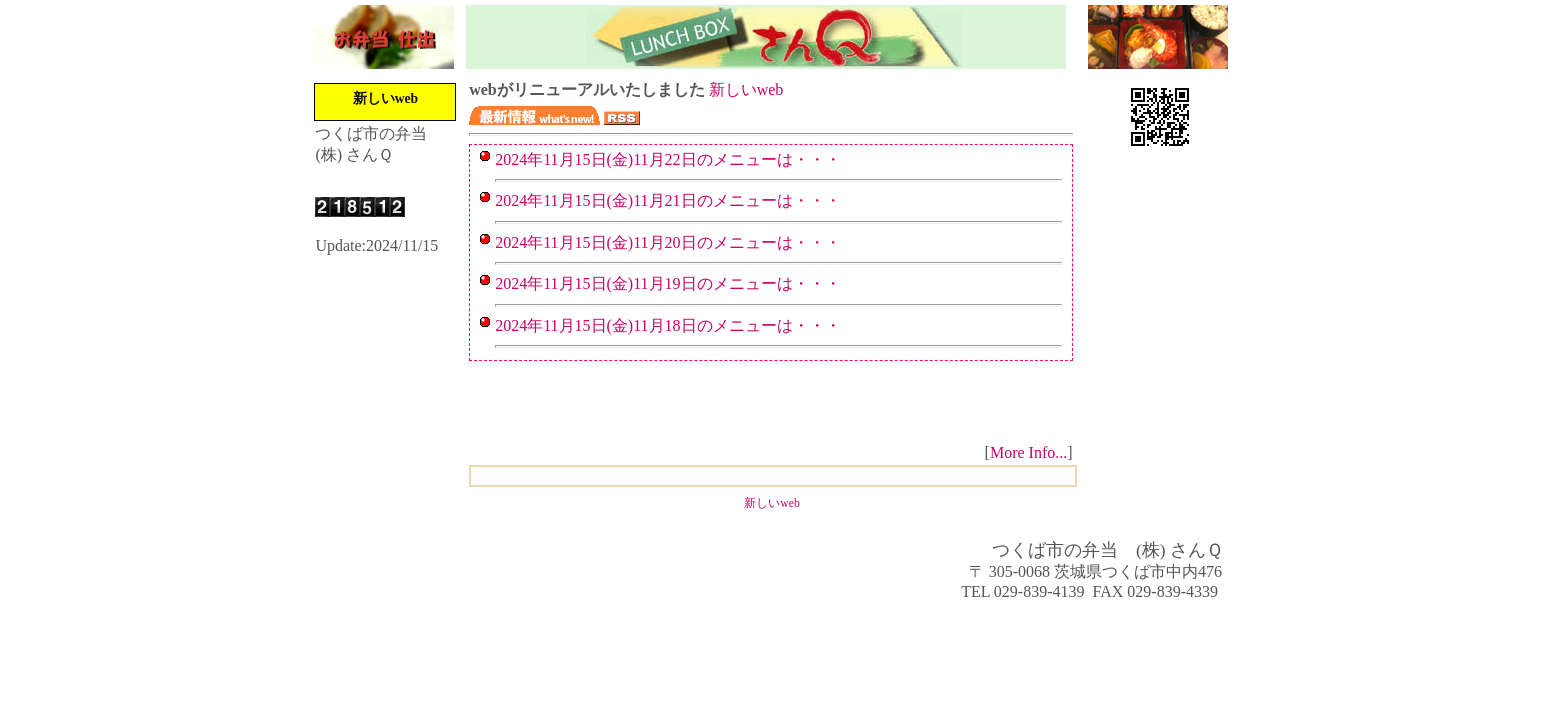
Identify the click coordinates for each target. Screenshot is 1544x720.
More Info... (1028, 452)
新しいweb (385, 98)
